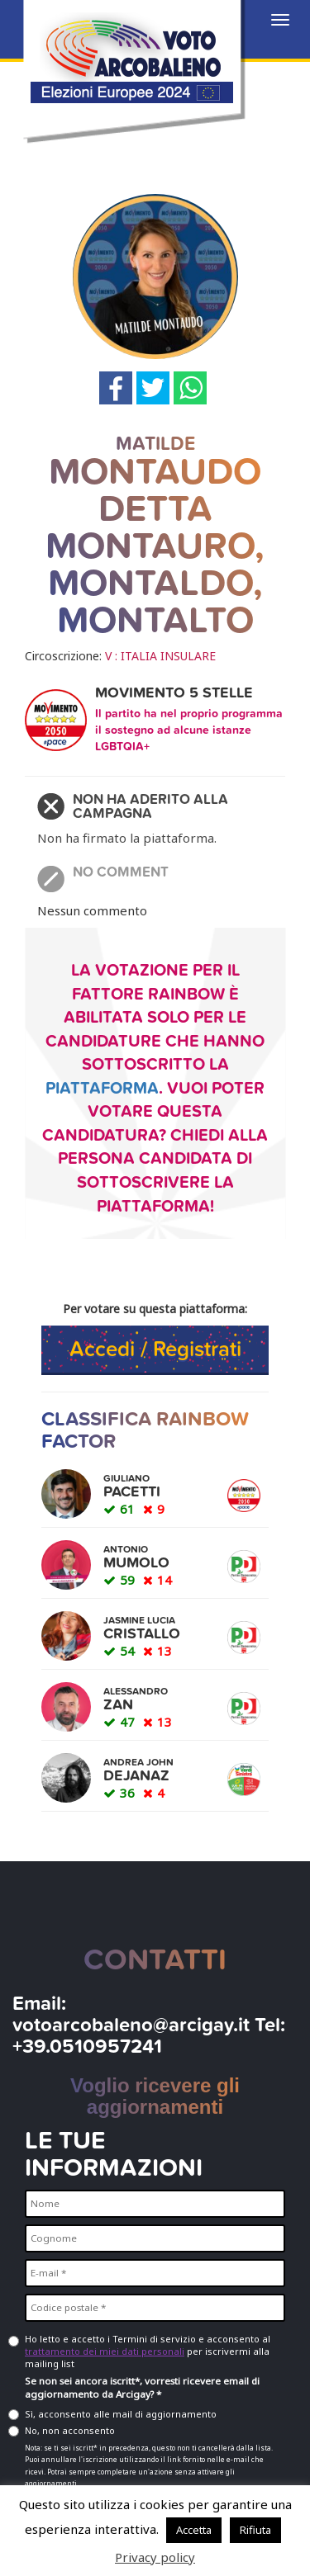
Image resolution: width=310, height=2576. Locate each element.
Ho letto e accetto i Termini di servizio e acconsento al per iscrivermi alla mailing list (147, 2351)
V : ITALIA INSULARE (160, 656)
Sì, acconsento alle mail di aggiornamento (121, 2414)
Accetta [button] (194, 2529)
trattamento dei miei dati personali (104, 2351)
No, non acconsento (70, 2430)
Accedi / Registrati (155, 1349)
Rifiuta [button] (255, 2529)
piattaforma (102, 1089)
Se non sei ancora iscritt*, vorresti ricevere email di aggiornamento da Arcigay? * (142, 2388)
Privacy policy (155, 2557)
